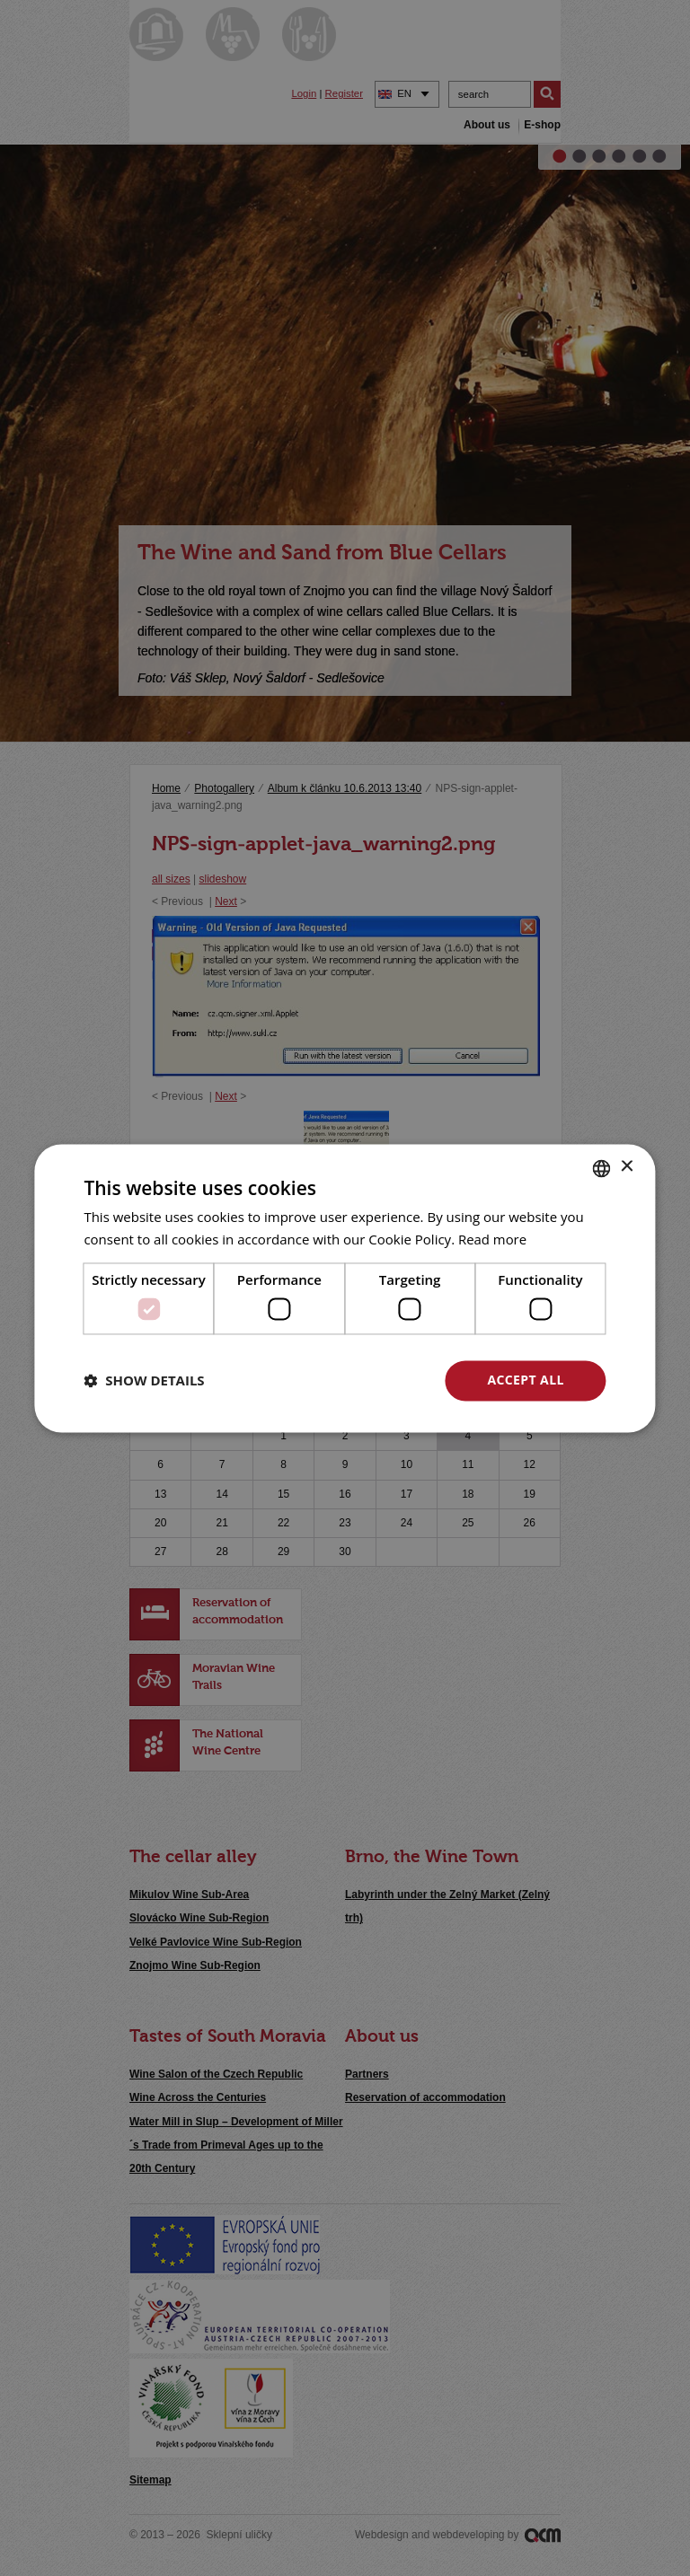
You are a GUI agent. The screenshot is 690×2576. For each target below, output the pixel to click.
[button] (144, 1381)
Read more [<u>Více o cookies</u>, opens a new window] (492, 1239)
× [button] (626, 1167)
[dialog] (345, 1288)
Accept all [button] (525, 1379)
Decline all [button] (351, 1379)
